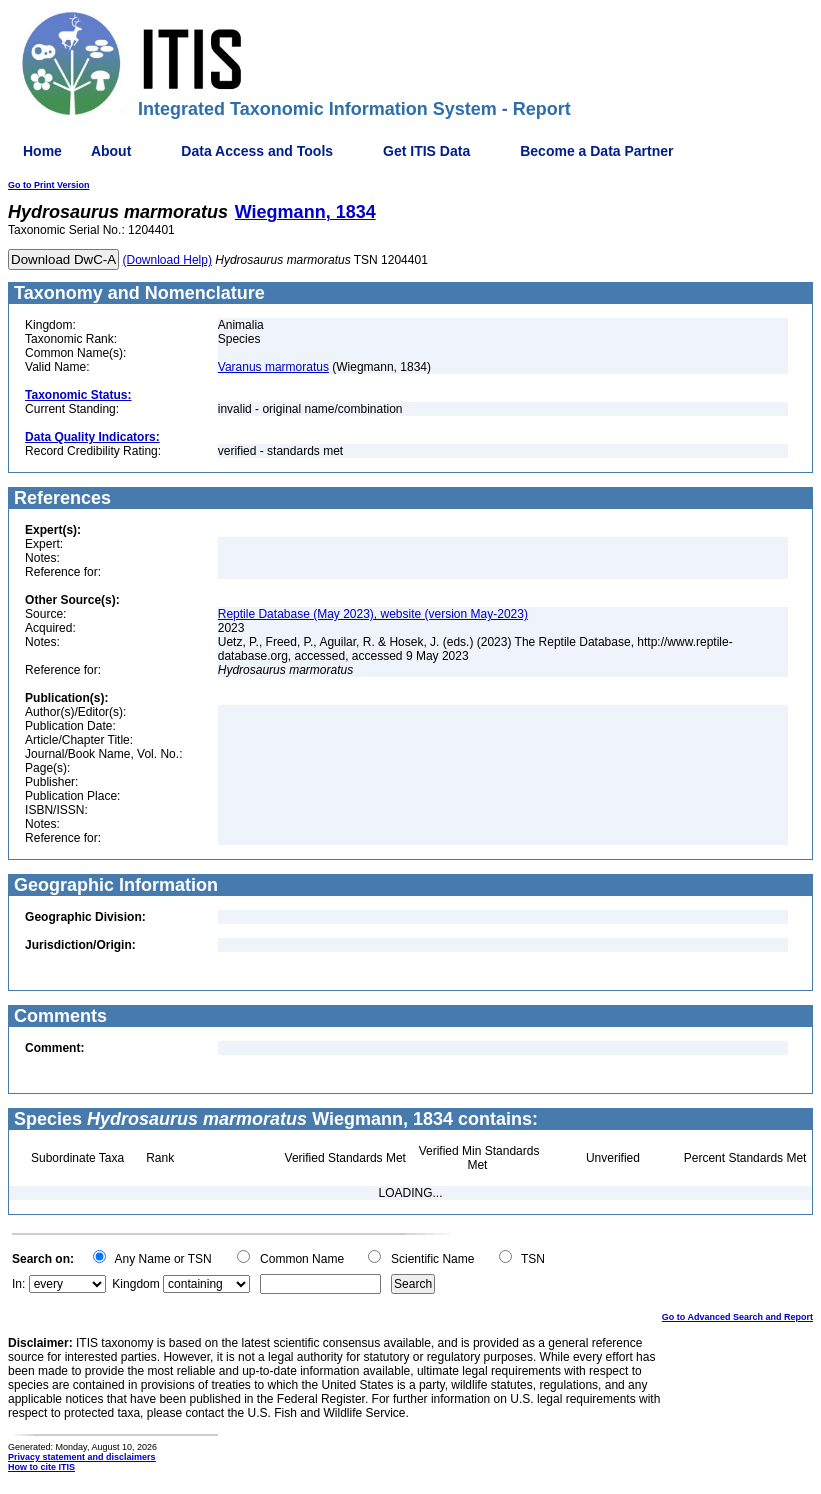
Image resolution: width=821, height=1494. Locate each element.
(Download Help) (167, 260)
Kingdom (135, 1284)
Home (42, 151)
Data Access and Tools (257, 151)
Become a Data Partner (596, 151)
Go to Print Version (49, 185)
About (111, 151)
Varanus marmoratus (273, 367)
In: (18, 1284)
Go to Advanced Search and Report (737, 1317)
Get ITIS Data (426, 151)
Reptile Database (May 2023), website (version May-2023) (373, 614)
